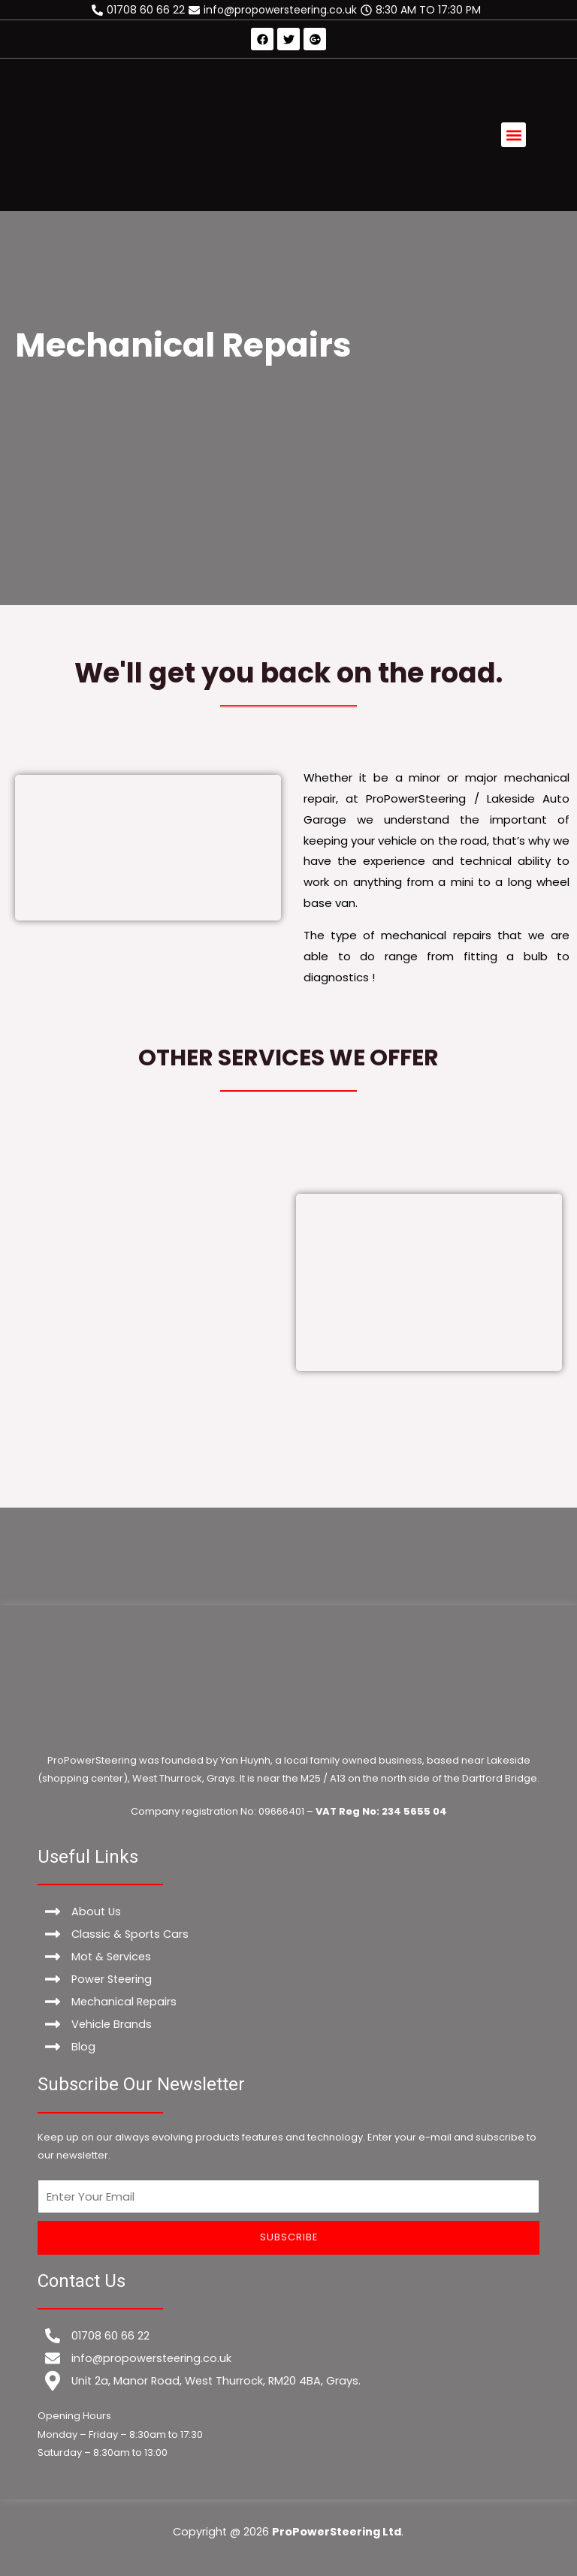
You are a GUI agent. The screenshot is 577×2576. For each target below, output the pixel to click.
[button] (513, 134)
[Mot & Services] (288, 1956)
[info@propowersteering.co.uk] (275, 10)
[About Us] (288, 1911)
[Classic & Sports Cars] (288, 1934)
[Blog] (288, 2046)
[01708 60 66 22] (140, 10)
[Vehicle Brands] (288, 2024)
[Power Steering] (288, 1979)
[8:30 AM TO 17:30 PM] (423, 10)
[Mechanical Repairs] (288, 2001)
